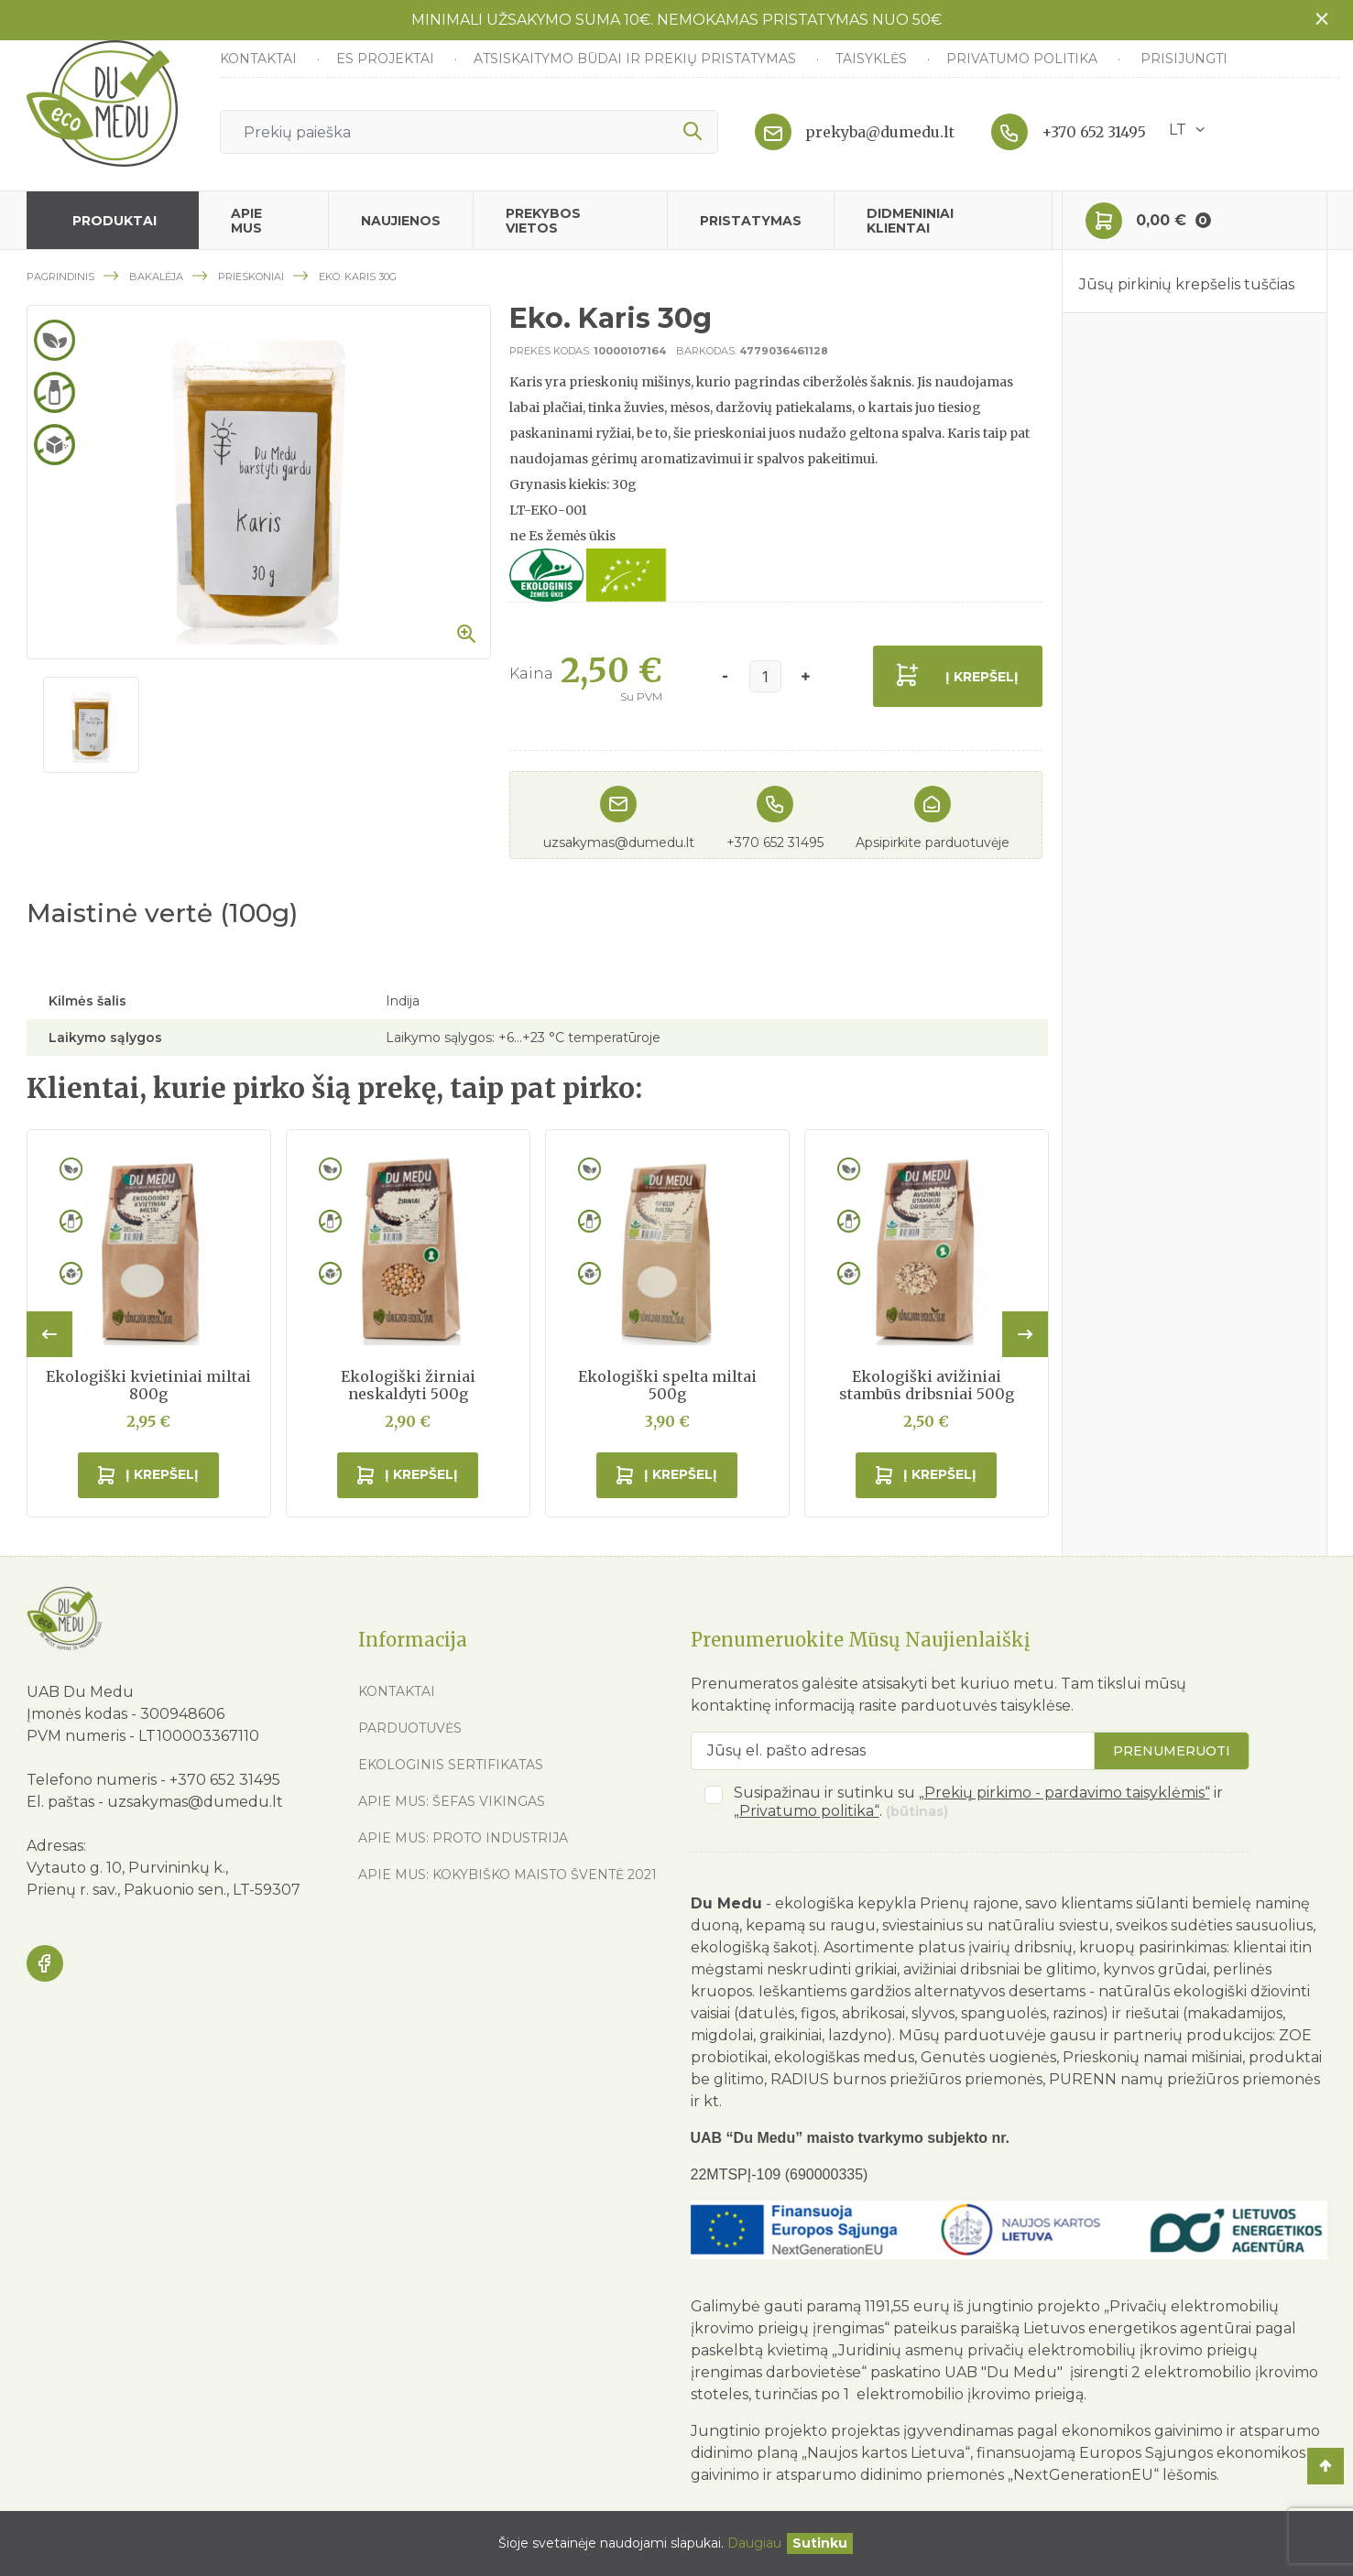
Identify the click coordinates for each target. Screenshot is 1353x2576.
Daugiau (754, 2543)
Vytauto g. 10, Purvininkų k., (127, 1867)
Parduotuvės (410, 1728)
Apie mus (246, 220)
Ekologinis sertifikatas (450, 1764)
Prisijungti (1184, 58)
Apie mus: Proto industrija (463, 1838)
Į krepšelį (982, 676)
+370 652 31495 (1094, 132)
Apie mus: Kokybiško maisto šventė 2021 (507, 1874)
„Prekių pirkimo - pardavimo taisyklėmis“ (1064, 1792)
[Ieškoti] (469, 132)
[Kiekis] (765, 676)
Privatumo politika (1023, 58)
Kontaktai (260, 58)
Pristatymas (751, 220)
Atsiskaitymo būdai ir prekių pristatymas (637, 58)
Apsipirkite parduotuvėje (932, 842)
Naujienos (401, 220)
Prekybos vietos (543, 220)
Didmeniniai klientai (910, 220)
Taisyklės (873, 58)
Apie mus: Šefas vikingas (451, 1801)
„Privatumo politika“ (806, 1811)
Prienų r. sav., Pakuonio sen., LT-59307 (163, 1889)
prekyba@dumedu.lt (880, 132)
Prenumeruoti (1171, 1751)
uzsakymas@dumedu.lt (618, 842)
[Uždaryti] (820, 2543)
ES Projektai (387, 58)
